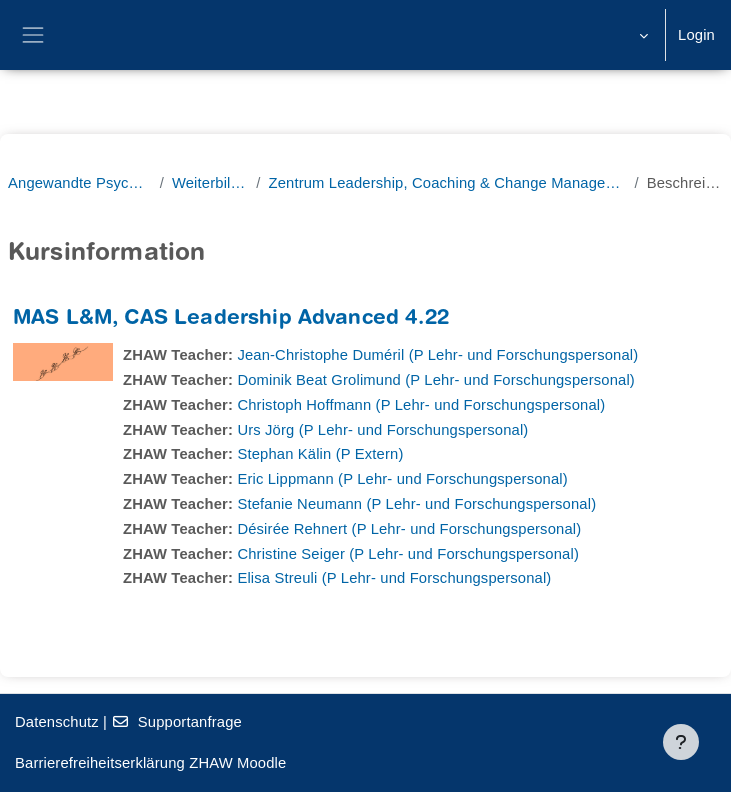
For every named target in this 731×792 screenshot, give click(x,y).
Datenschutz (57, 722)
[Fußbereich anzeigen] (681, 742)
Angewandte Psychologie (80, 183)
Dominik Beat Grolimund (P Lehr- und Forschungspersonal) (436, 380)
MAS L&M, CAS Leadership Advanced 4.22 (231, 319)
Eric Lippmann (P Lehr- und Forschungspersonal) (402, 479)
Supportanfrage (176, 722)
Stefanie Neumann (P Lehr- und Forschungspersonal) (416, 504)
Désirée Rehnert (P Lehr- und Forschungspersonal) (409, 529)
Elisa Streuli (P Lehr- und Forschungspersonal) (394, 578)
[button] (641, 35)
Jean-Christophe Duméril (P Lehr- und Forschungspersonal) (437, 355)
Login (696, 35)
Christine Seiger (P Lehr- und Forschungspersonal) (408, 554)
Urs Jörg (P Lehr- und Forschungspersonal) (382, 430)
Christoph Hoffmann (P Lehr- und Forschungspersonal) (421, 405)
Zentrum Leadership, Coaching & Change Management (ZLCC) (447, 183)
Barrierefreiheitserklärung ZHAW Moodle (150, 763)
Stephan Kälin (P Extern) (320, 454)
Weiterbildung (210, 183)
